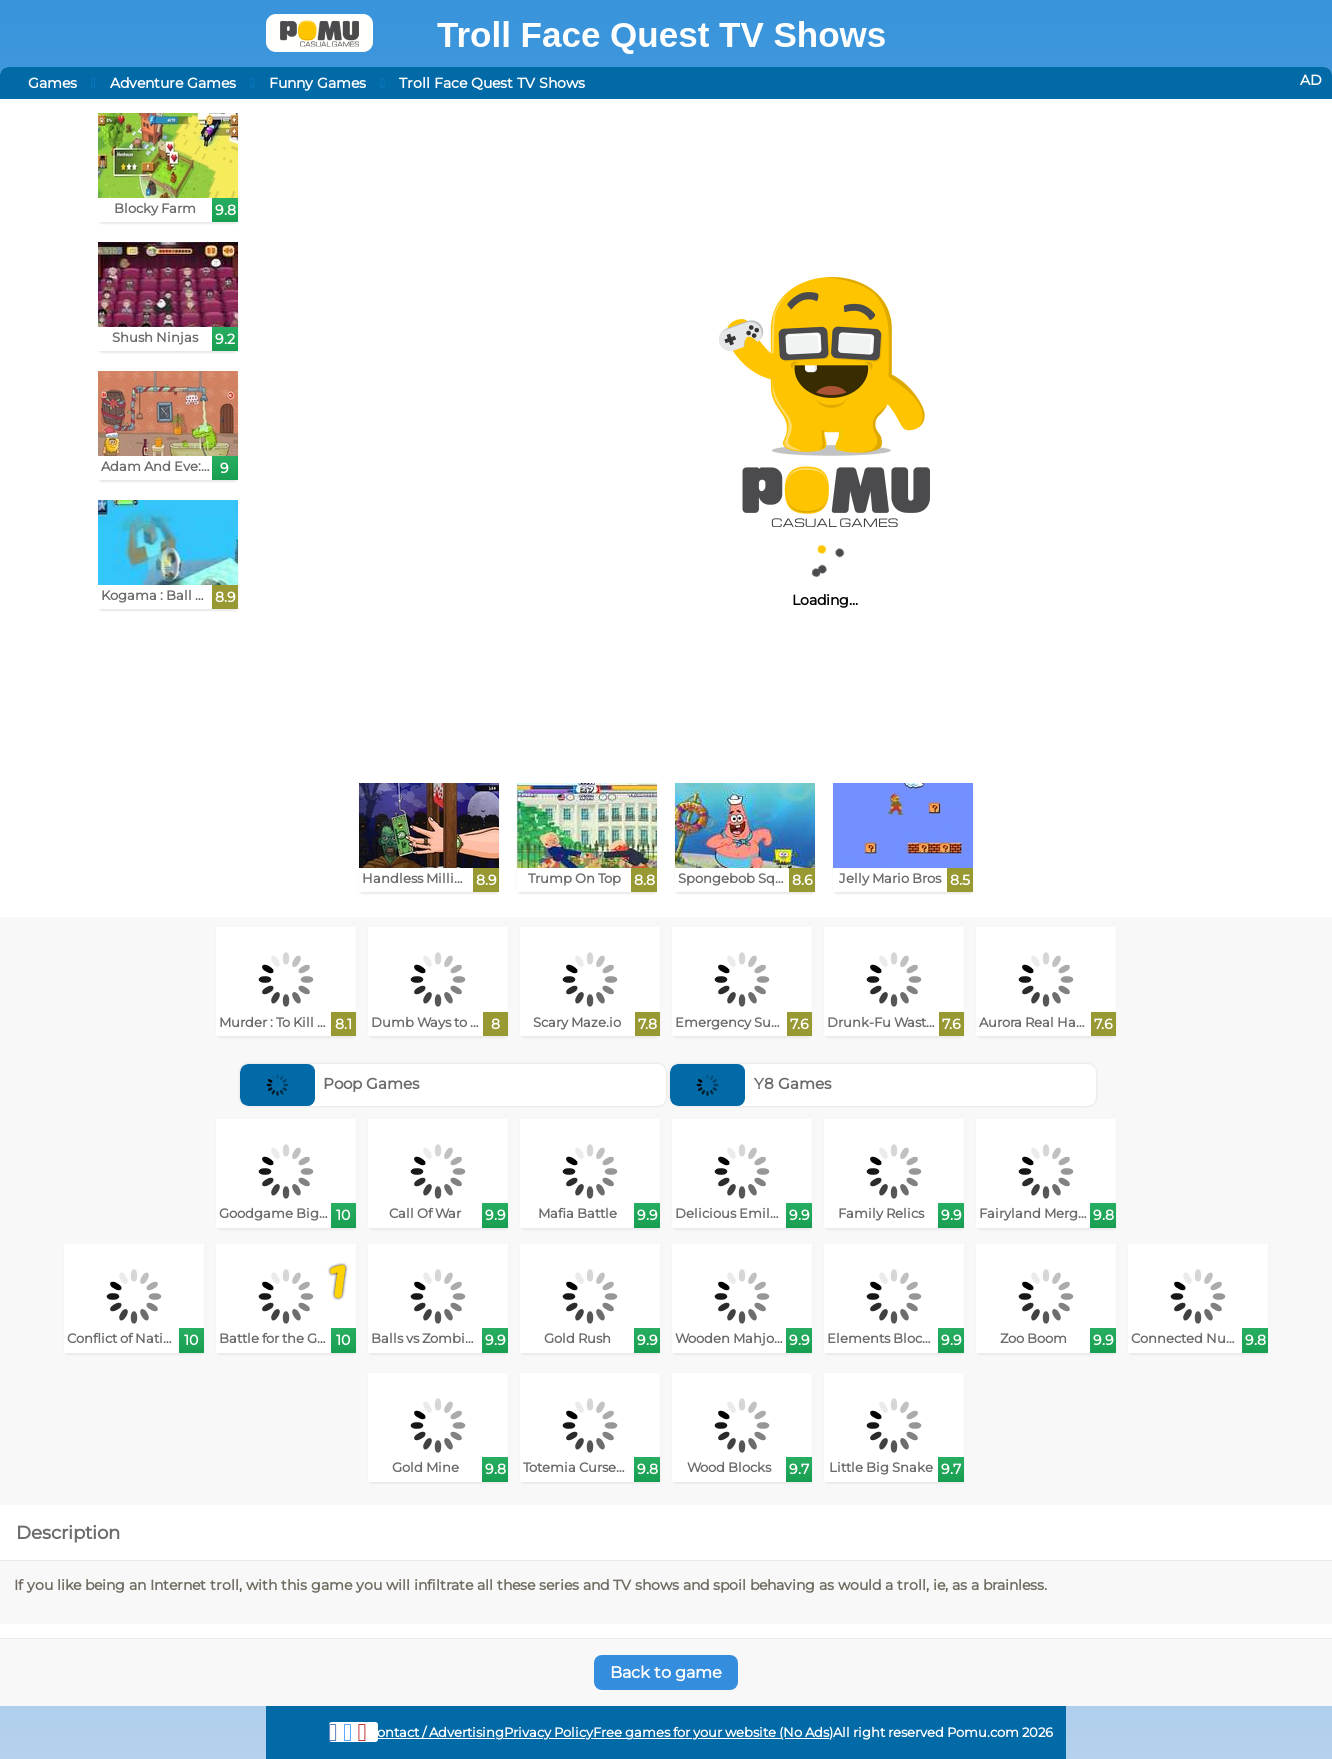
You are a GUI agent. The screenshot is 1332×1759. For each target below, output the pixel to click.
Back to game (666, 1672)
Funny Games (317, 83)
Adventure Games (173, 83)
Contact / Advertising (436, 1732)
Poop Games (330, 1083)
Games (52, 83)
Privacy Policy (548, 1732)
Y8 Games (750, 1083)
